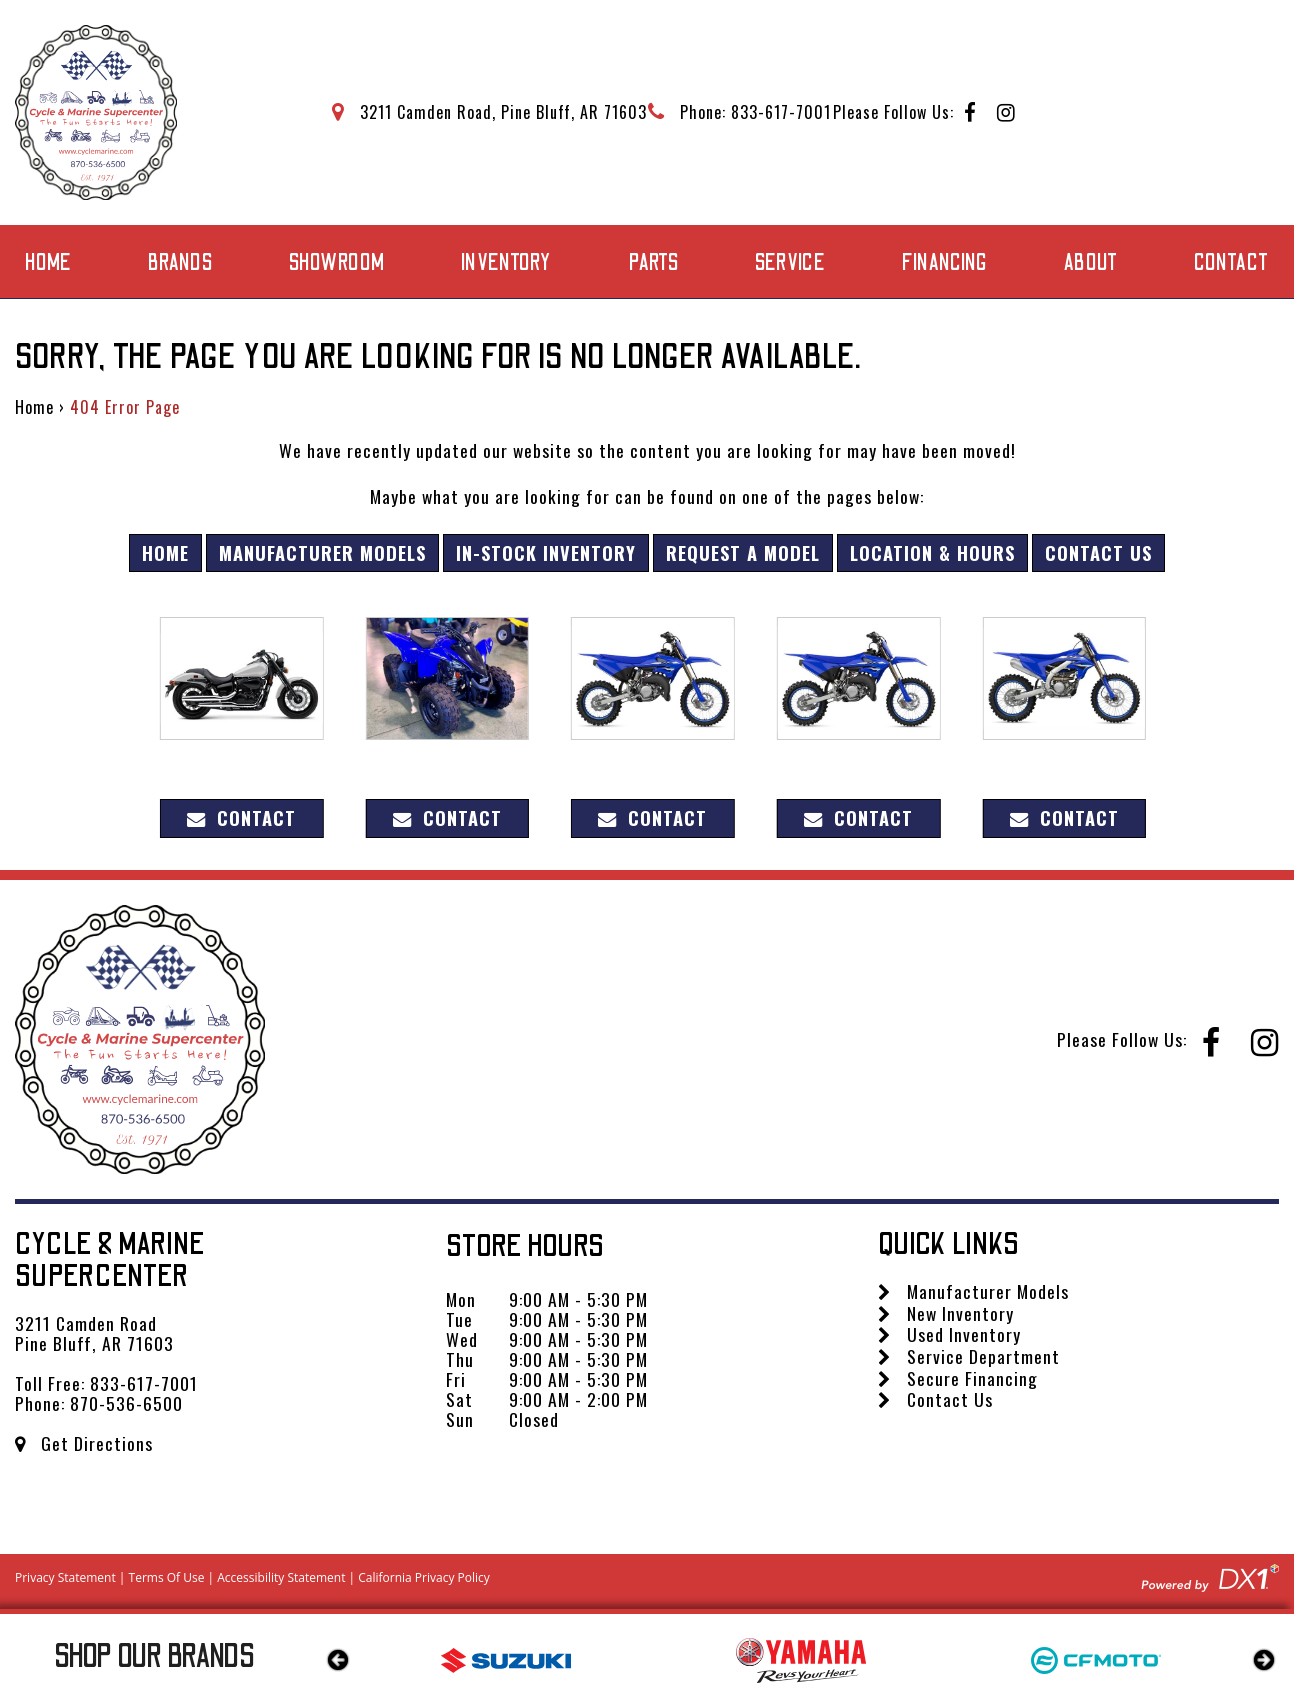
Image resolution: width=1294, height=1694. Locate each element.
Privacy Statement (65, 1577)
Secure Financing (958, 1378)
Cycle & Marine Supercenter (110, 1260)
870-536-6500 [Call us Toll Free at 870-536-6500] (126, 1403)
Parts (654, 263)
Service (790, 263)
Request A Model (743, 552)
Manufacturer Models (322, 552)
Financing (945, 263)
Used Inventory (949, 1334)
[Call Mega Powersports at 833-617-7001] (739, 112)
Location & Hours (932, 552)
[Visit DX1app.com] (1210, 1576)
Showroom (337, 263)
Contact (1231, 263)
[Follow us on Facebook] (970, 113)
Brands (180, 263)
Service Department (969, 1356)
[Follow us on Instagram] (1006, 113)
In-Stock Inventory (546, 552)
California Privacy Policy (424, 1577)
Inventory (506, 263)
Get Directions (84, 1443)
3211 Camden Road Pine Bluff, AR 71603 (94, 1333)
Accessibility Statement (281, 1577)
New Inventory (946, 1313)
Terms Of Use (167, 1577)
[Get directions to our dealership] (489, 112)
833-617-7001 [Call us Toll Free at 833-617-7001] (144, 1383)
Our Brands (154, 1656)
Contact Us (1098, 552)
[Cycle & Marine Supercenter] (96, 112)
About (1091, 263)
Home (48, 263)
